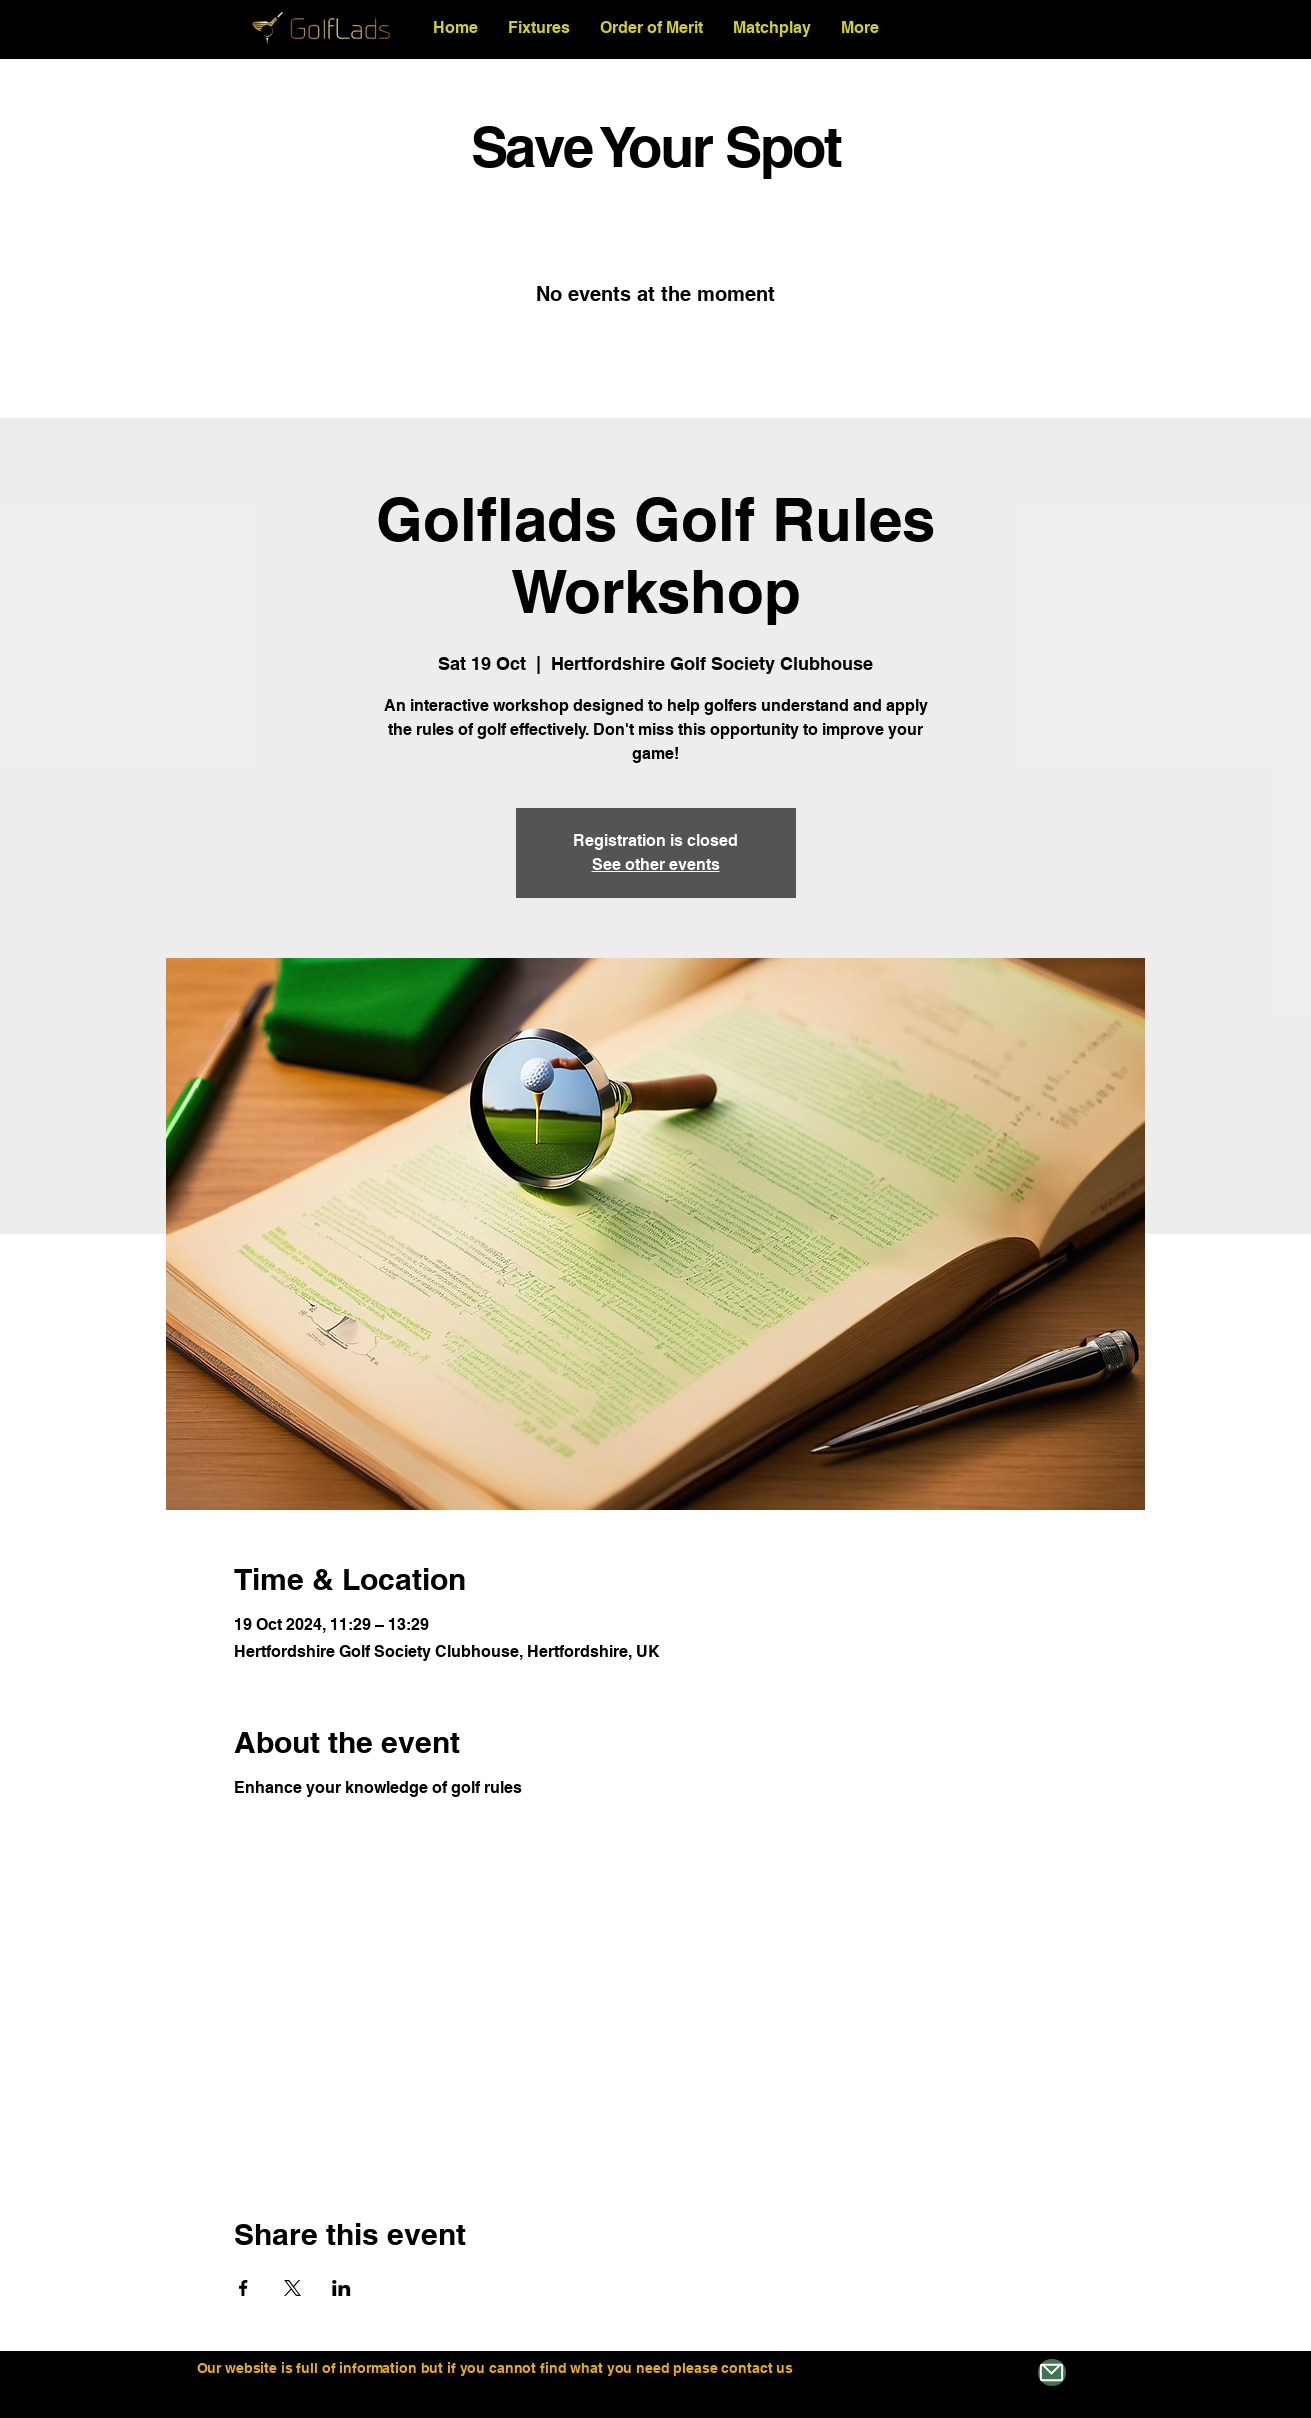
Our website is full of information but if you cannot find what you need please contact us (497, 2368)
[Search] (1102, 27)
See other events (656, 864)
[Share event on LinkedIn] (341, 2288)
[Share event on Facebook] (243, 2288)
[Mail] (1052, 2372)
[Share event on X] (292, 2288)
